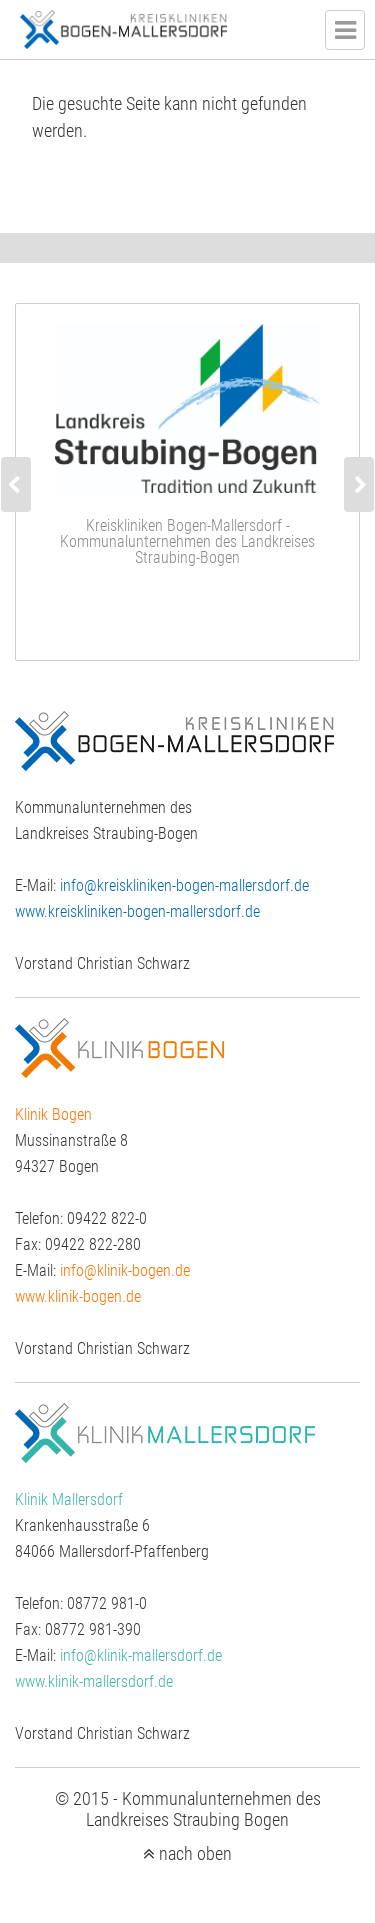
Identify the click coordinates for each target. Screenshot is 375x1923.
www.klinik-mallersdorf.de (94, 1681)
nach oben (195, 1854)
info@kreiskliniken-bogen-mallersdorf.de (184, 885)
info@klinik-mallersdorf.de (141, 1655)
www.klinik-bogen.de (78, 1296)
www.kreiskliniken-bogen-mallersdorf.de (137, 911)
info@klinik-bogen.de (125, 1270)
